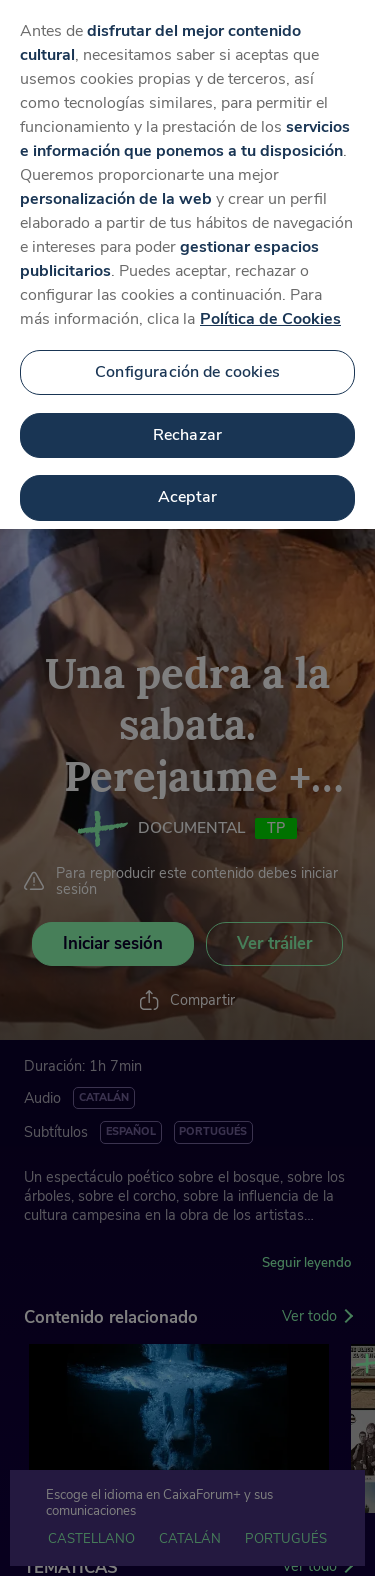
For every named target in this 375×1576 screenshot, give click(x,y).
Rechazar (187, 419)
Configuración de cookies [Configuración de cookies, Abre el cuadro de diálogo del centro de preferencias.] (187, 356)
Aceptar (187, 482)
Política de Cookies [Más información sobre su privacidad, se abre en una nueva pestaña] (270, 304)
